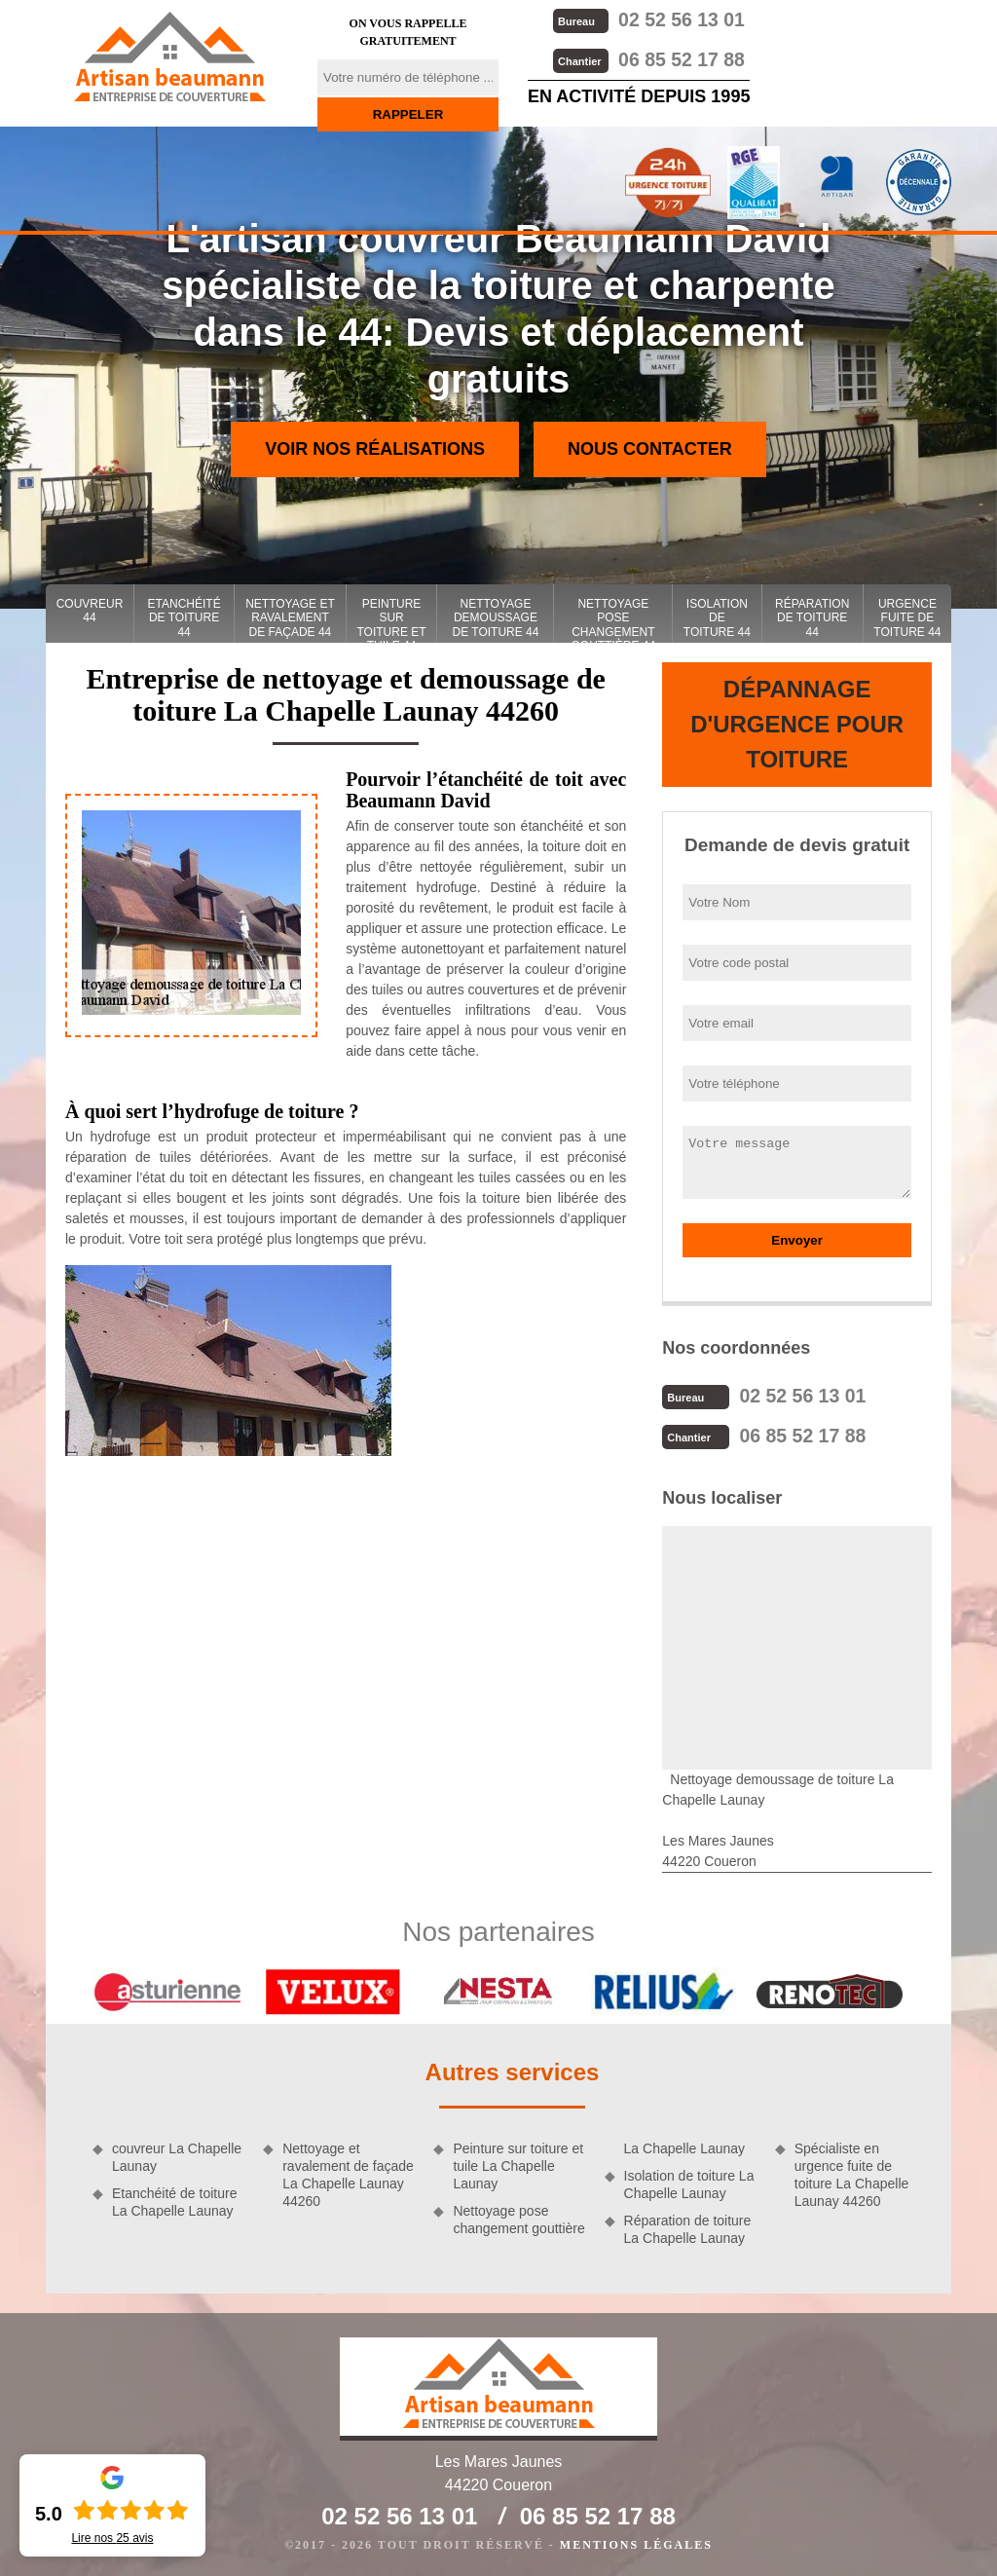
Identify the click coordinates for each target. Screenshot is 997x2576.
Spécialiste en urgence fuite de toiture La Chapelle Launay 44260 (851, 2173)
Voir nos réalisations (375, 449)
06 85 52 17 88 (647, 58)
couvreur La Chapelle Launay (176, 2155)
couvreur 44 (90, 610)
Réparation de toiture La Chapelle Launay (688, 2227)
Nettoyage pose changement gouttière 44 (614, 620)
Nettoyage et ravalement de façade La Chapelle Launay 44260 (348, 2173)
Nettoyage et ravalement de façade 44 (290, 618)
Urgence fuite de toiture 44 (907, 618)
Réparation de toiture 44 (812, 618)
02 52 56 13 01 (647, 19)
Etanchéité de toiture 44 (184, 618)
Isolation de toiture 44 (717, 618)
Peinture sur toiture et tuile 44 (390, 620)
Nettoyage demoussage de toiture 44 (495, 618)
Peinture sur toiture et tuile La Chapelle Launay (518, 2164)
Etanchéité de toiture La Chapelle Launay (174, 2200)
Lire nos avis (112, 2538)
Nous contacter (650, 449)
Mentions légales (636, 2543)
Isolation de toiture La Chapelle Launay (689, 2182)
